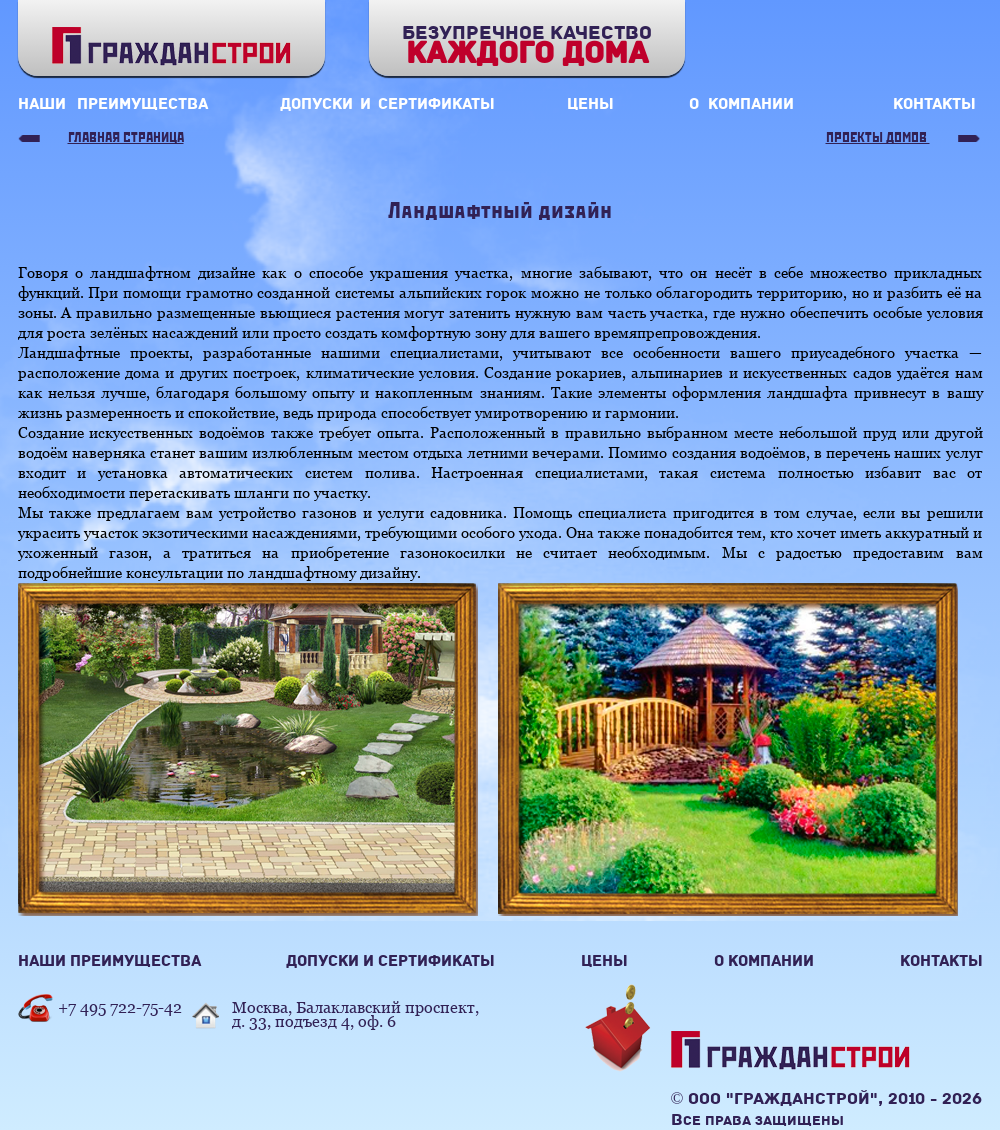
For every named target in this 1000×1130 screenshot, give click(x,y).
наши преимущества (113, 104)
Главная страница (126, 138)
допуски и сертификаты (387, 104)
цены (590, 104)
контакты (934, 104)
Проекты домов (878, 138)
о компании (741, 104)
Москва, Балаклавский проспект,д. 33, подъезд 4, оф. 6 (355, 1014)
